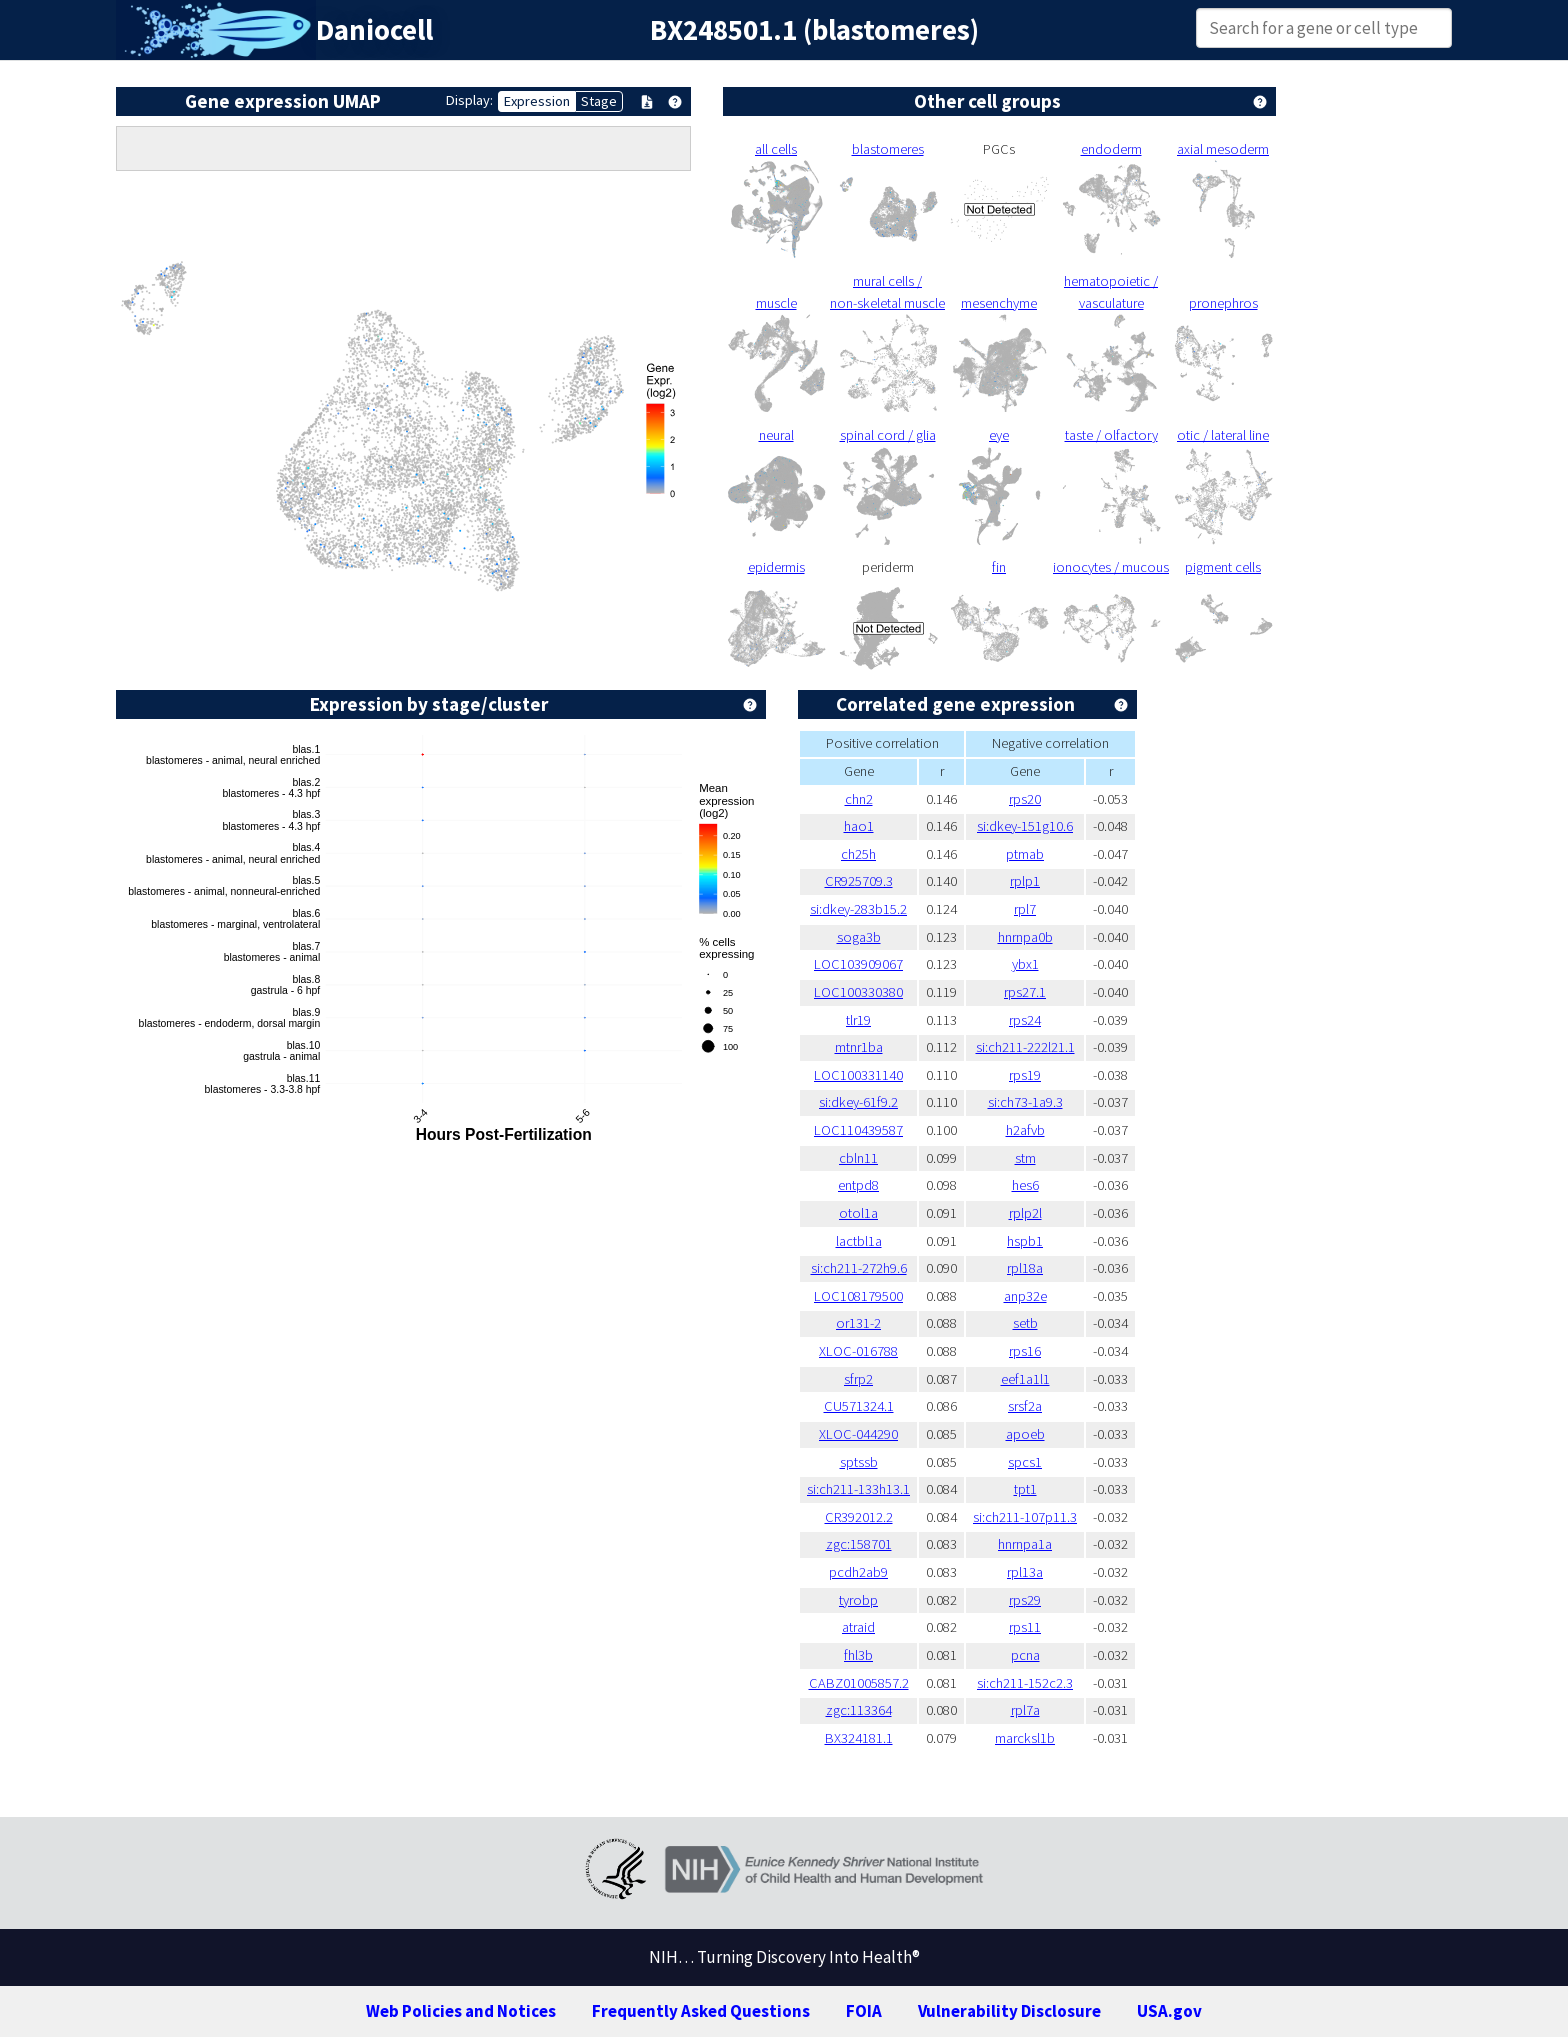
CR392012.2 (859, 1517)
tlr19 (858, 1020)
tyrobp (858, 1600)
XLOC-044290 (858, 1434)
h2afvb (1025, 1130)
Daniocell (374, 30)
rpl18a (1025, 1268)
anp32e (1025, 1296)
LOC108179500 (858, 1296)
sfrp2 (858, 1379)
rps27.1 (1025, 992)
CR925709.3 (859, 881)
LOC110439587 (858, 1130)
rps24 (1025, 1020)
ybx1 (1025, 964)
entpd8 (858, 1185)
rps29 (1025, 1600)
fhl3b (858, 1655)
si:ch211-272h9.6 (859, 1268)
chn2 (859, 799)
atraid (858, 1627)
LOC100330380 (858, 992)
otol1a (858, 1213)
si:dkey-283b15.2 (858, 909)
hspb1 (1025, 1241)
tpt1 (1025, 1489)
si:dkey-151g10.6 (1025, 826)
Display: (469, 100)
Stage (599, 101)
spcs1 (1025, 1462)
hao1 (859, 826)
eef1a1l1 (1025, 1379)
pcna (1025, 1655)
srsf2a (1025, 1406)
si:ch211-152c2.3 (1025, 1683)
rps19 (1025, 1075)
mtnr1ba (859, 1047)
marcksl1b (1025, 1738)
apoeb (1025, 1434)
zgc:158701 (859, 1544)
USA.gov (1169, 2011)
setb (1025, 1323)
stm (1025, 1158)
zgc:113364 (859, 1710)
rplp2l (1025, 1213)
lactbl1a (859, 1241)
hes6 (1025, 1185)
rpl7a (1025, 1710)
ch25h (858, 854)
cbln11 (858, 1158)
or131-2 (858, 1323)
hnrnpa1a (1025, 1544)
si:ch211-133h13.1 (858, 1489)
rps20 (1025, 799)
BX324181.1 (859, 1738)
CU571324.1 (859, 1406)
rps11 (1025, 1627)
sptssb (859, 1462)
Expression (537, 101)
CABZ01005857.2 (859, 1683)
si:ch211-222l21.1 (1025, 1047)
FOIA (864, 2011)
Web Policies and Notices (461, 2011)
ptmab (1025, 854)
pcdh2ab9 (858, 1572)
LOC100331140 (858, 1075)
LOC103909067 (858, 964)
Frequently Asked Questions (701, 2011)
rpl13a (1025, 1572)
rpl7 (1025, 909)
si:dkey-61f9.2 (858, 1102)
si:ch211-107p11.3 (1025, 1517)
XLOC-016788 (858, 1351)
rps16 (1025, 1351)
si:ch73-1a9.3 (1025, 1102)
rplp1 (1025, 881)
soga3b (859, 937)
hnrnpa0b (1025, 937)
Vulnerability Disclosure (1009, 2011)
